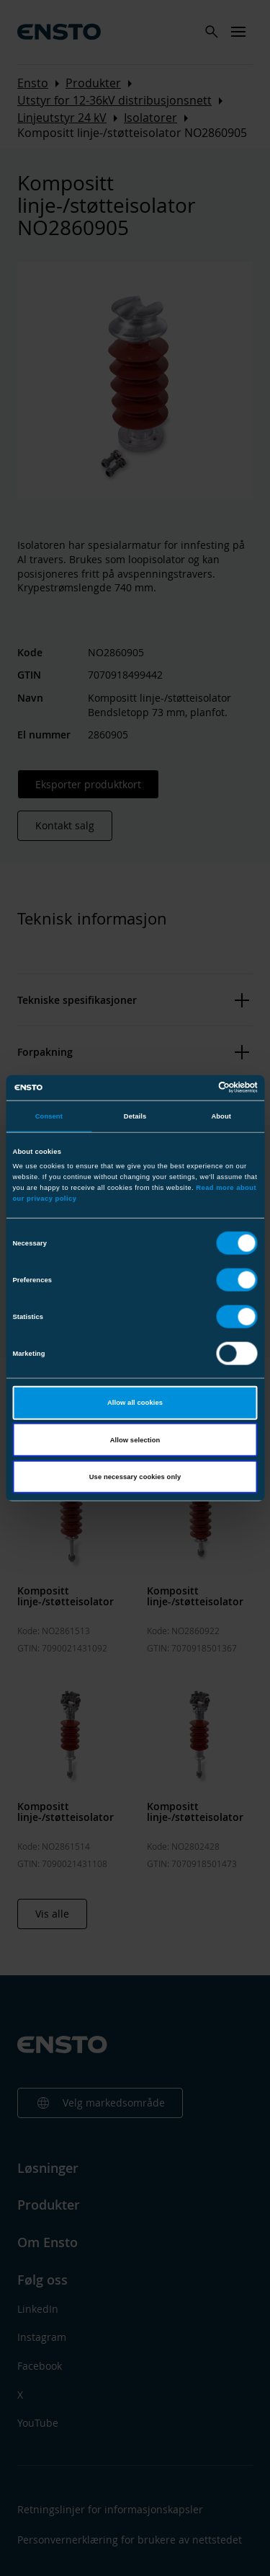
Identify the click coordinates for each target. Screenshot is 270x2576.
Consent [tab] (49, 1116)
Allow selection (135, 1439)
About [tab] (221, 1116)
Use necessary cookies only (135, 1477)
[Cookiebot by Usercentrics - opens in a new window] (195, 1087)
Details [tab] (135, 1116)
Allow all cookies (135, 1402)
